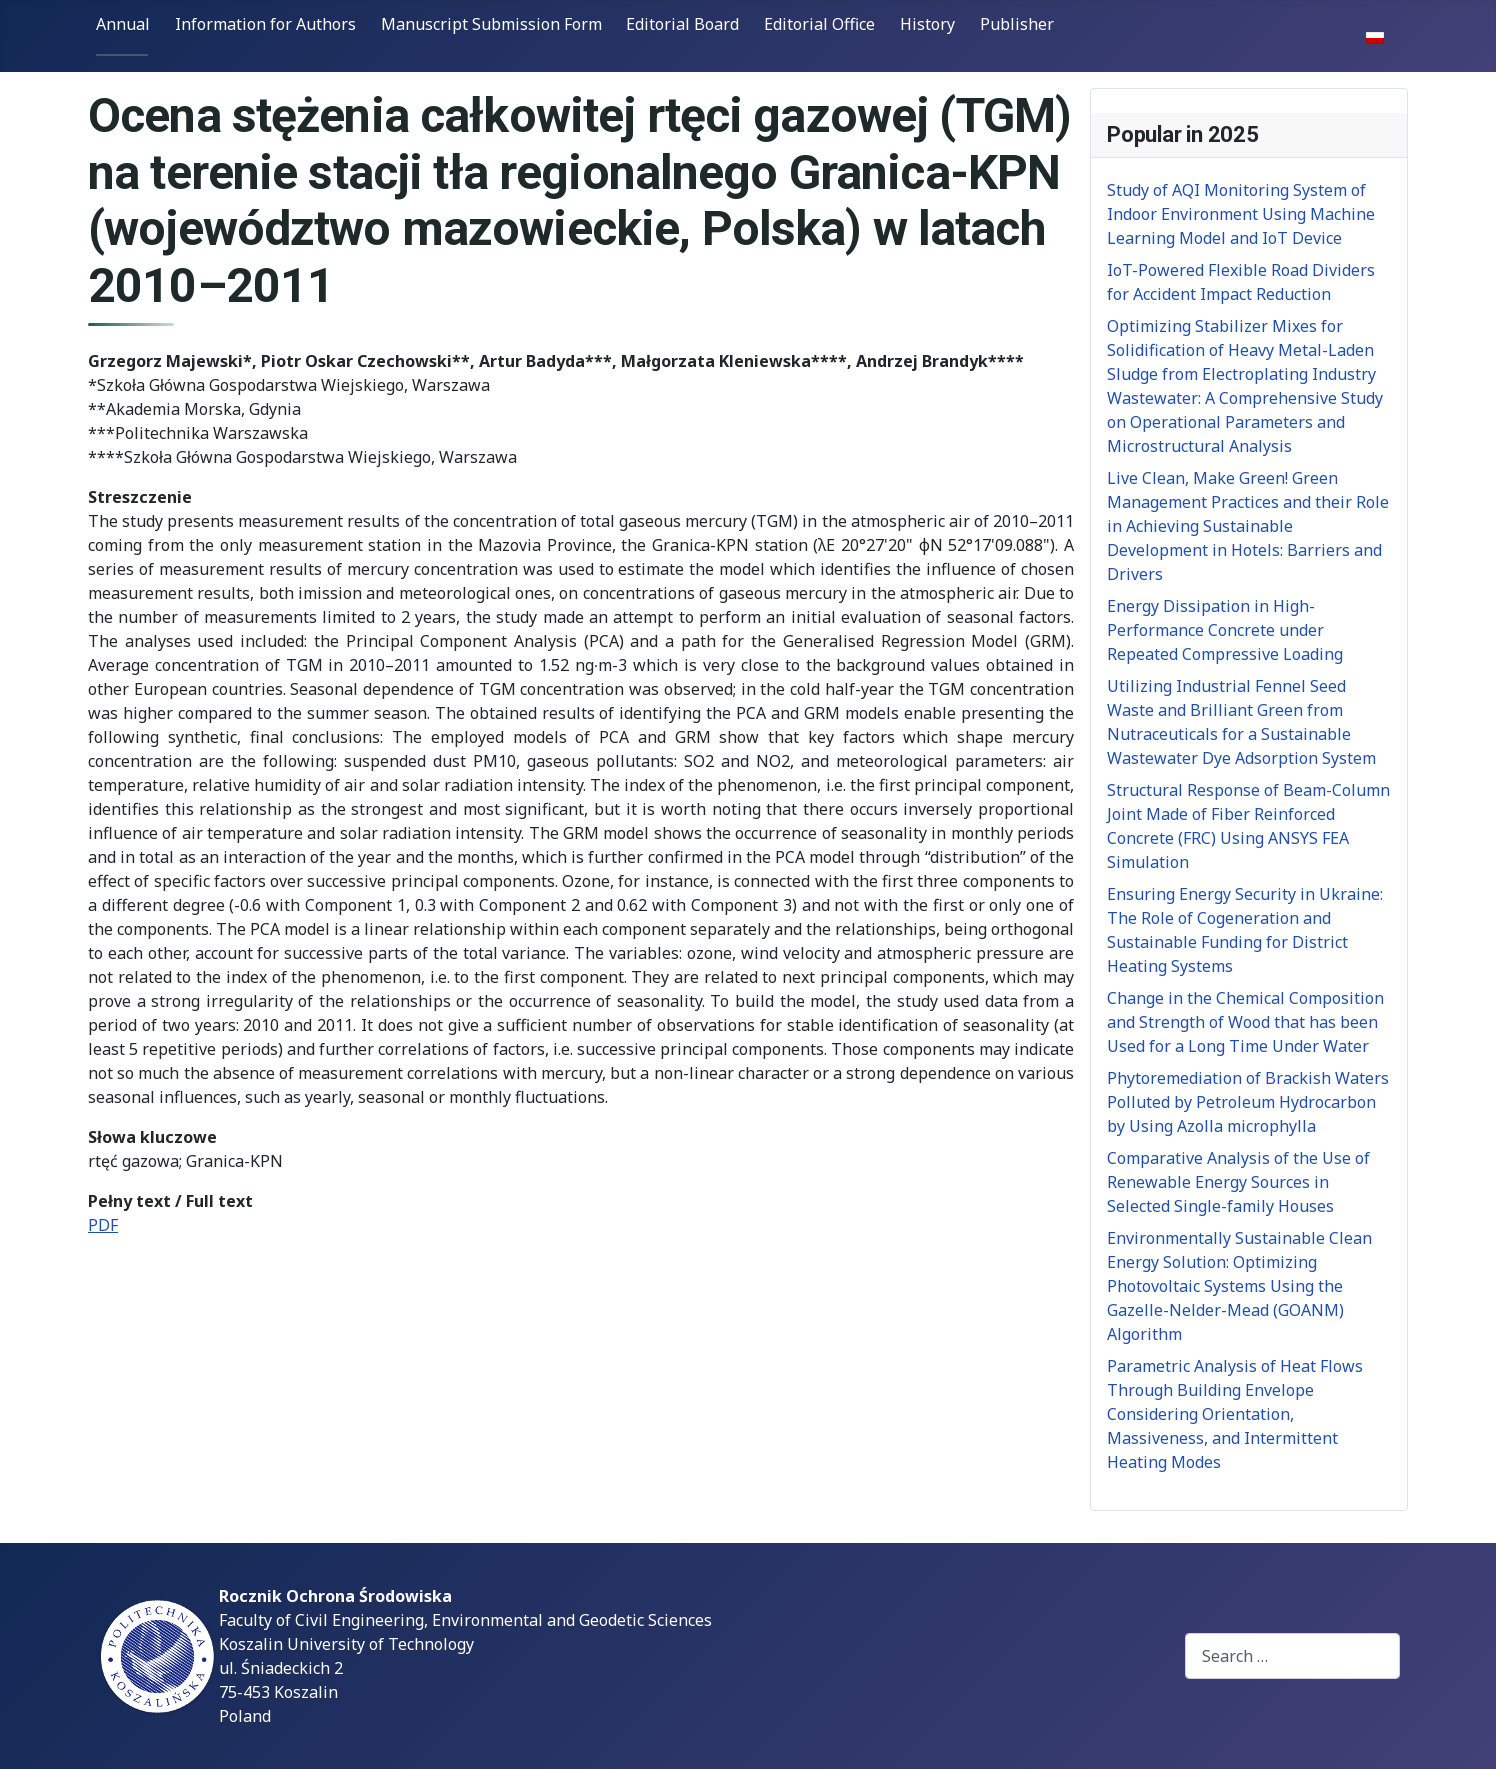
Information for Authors (265, 24)
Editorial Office (819, 24)
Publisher (1017, 24)
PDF (103, 1225)
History (927, 24)
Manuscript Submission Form (491, 24)
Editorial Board (682, 24)
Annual (123, 24)
